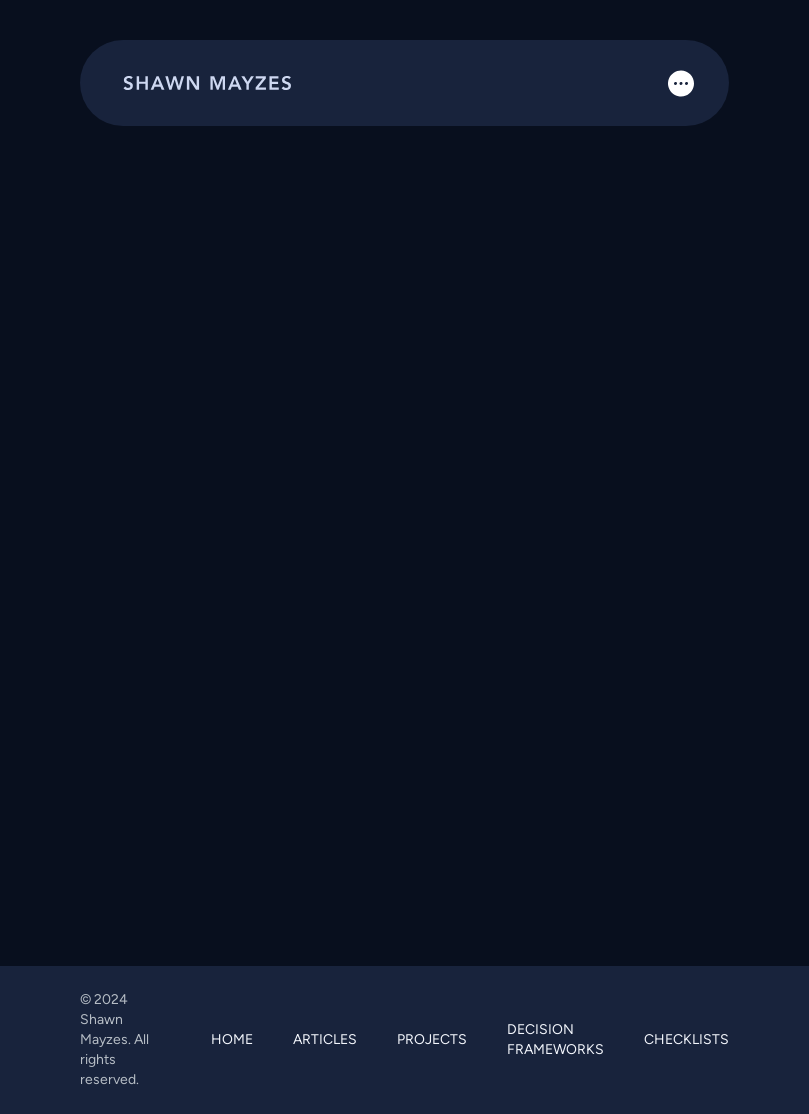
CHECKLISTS (686, 1039)
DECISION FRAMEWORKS (555, 1039)
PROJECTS (432, 1039)
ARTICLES (325, 1039)
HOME (232, 1039)
